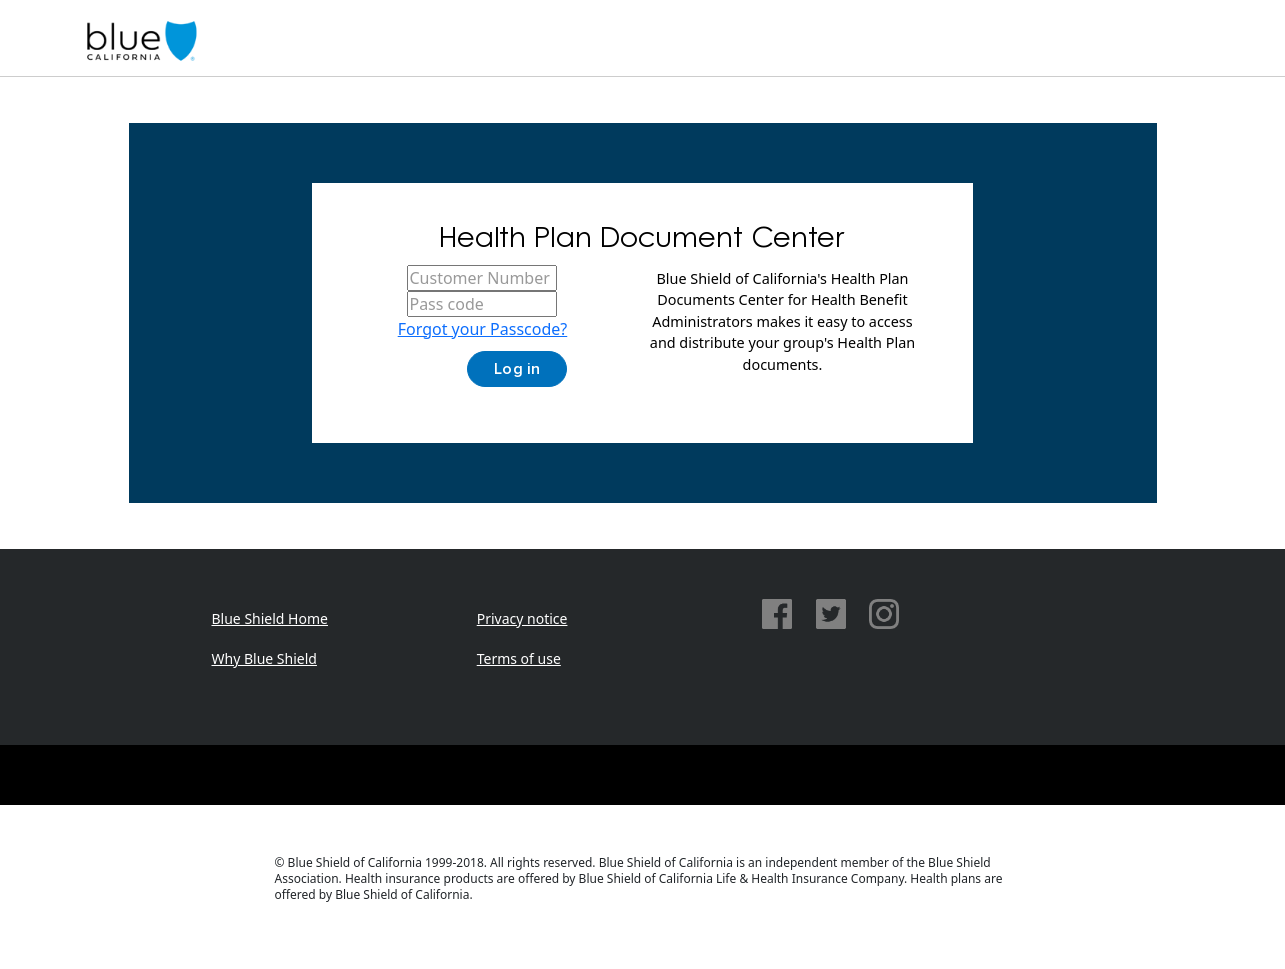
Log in (517, 369)
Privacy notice (522, 618)
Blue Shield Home (270, 618)
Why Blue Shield (264, 658)
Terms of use (519, 658)
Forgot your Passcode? (483, 329)
